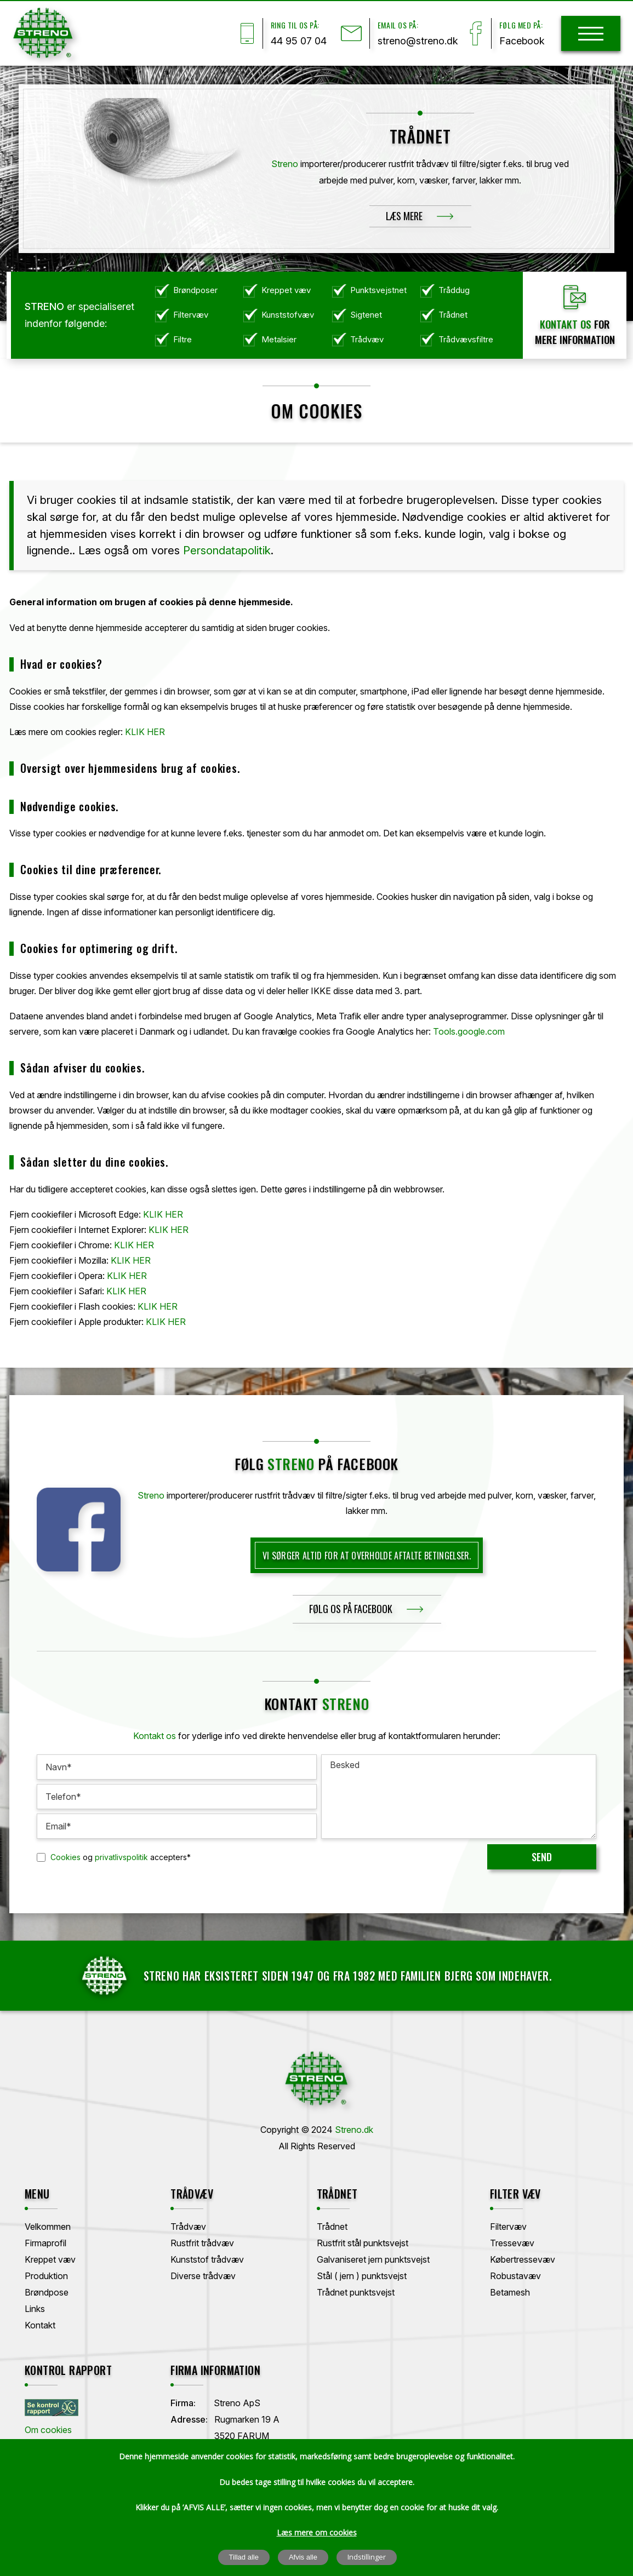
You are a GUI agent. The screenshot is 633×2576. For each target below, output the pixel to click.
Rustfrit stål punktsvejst (362, 2242)
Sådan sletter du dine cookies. (94, 1161)
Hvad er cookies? (61, 664)
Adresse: (189, 2419)
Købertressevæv (522, 2259)
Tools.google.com (469, 1031)
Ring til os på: (295, 25)
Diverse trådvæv (203, 2275)
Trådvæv (367, 339)
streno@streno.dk (418, 41)
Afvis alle (303, 2557)
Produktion (46, 2275)
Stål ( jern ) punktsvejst (362, 2275)
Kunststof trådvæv (207, 2259)
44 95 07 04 (299, 41)
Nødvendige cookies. (69, 806)
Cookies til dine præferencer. (90, 869)
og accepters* (120, 1857)
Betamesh (510, 2292)
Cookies (65, 1857)
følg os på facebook (350, 1609)
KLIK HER (145, 731)
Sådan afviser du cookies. (82, 1067)
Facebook (522, 41)
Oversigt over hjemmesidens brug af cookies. (129, 768)
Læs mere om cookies (317, 2532)
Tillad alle (244, 2557)
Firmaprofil (45, 2242)
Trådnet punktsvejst (356, 2292)
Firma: (183, 2402)
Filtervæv (190, 314)
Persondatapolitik (227, 550)
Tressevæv (512, 2242)
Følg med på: (521, 25)
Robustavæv (515, 2275)
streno (291, 1464)
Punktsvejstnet (378, 290)
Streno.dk (354, 2129)
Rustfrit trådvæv (202, 2242)
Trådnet (452, 314)
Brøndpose (47, 2292)
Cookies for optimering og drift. (98, 948)
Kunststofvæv (287, 314)
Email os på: (398, 25)
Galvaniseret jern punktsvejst (373, 2259)
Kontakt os (565, 323)
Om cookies (48, 2429)
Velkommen (48, 2226)
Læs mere (404, 216)
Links (35, 2308)
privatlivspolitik (121, 1857)
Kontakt (40, 2325)
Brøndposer (195, 290)
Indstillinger (366, 2557)
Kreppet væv (286, 290)
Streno (284, 163)
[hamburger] (590, 33)
